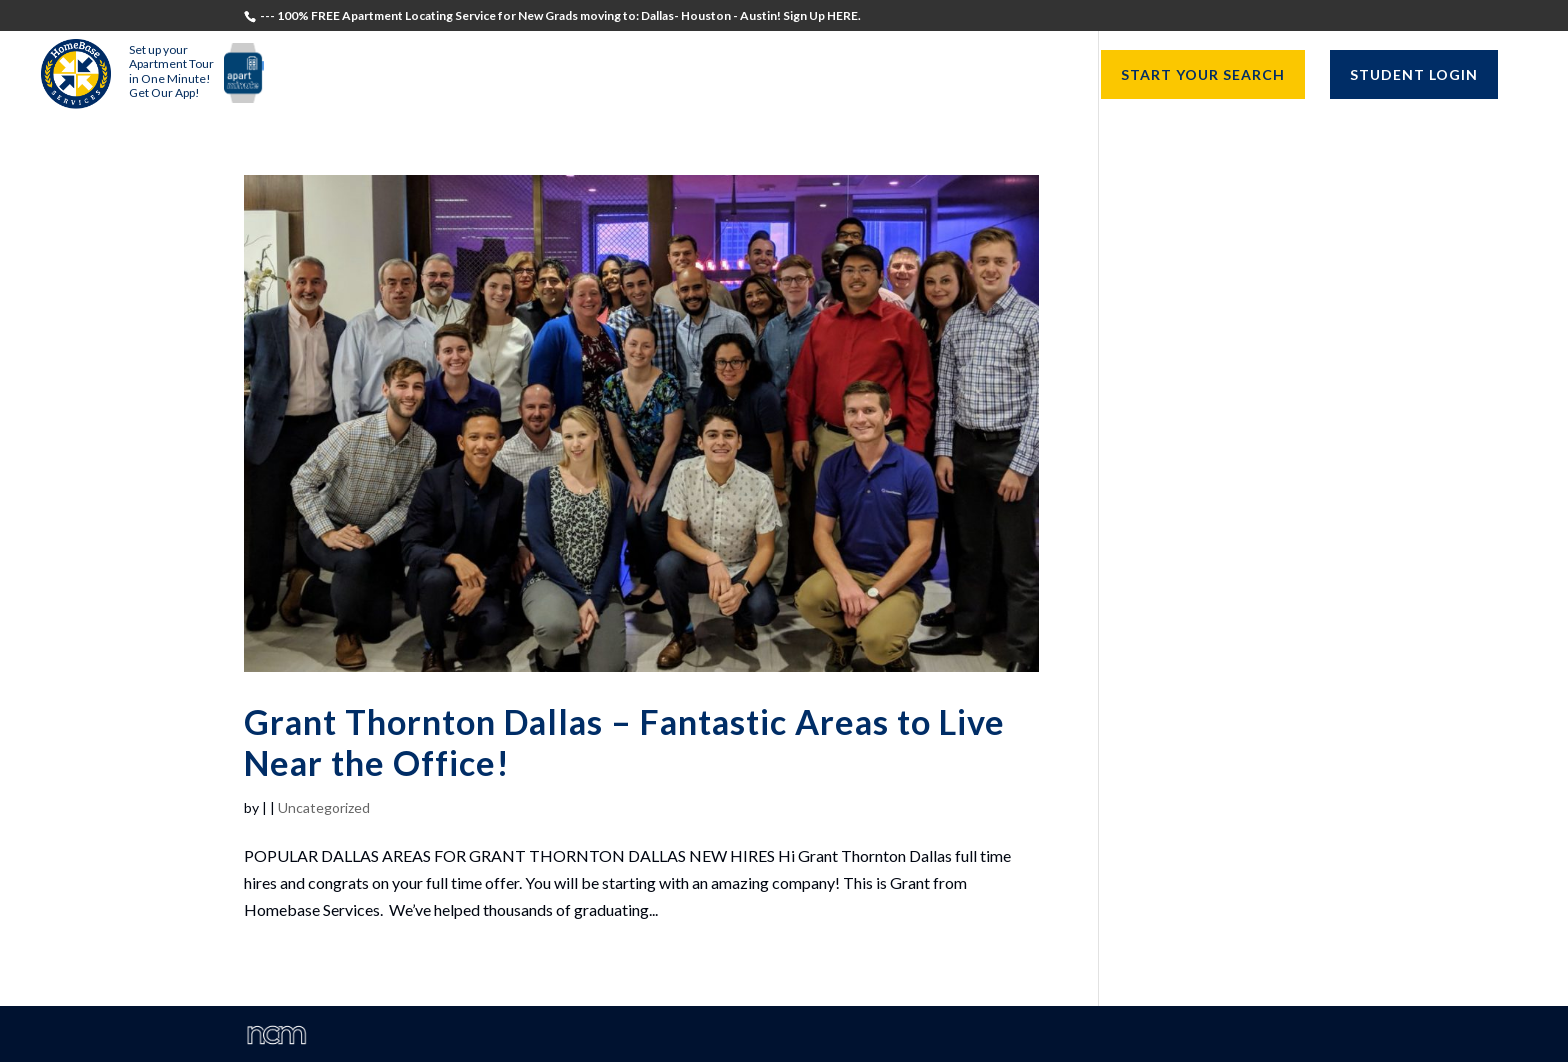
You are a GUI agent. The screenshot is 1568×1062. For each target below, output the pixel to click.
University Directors (847, 75)
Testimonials (441, 75)
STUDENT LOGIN (1414, 74)
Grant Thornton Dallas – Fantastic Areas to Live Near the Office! (624, 742)
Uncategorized (324, 807)
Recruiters (681, 75)
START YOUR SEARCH (1203, 74)
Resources (1010, 75)
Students (567, 75)
